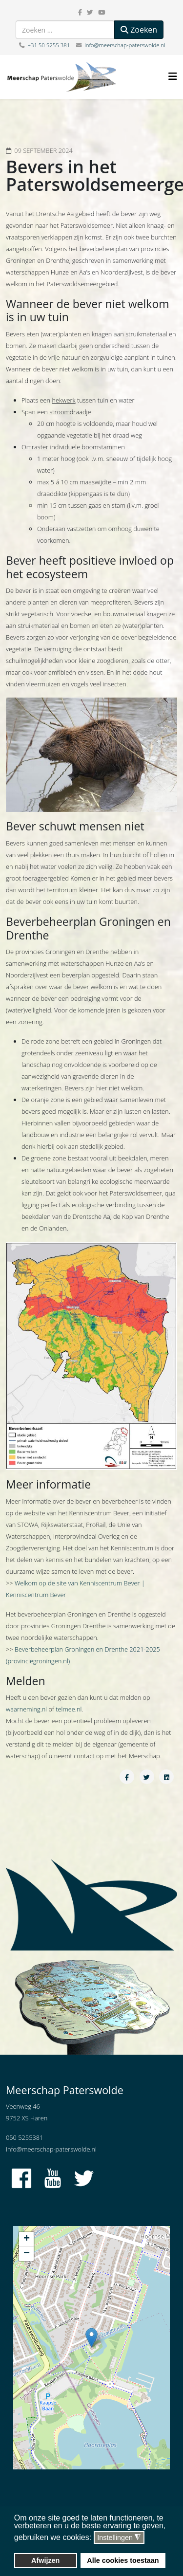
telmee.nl (68, 1709)
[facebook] (80, 12)
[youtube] (101, 12)
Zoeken (139, 29)
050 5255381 (24, 2137)
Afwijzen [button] (45, 2560)
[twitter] (90, 12)
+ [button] (26, 2239)
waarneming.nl (26, 1709)
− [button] (26, 2253)
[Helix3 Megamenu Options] (172, 76)
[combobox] (65, 29)
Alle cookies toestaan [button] (123, 2560)
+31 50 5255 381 (48, 45)
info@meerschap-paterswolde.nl (124, 45)
